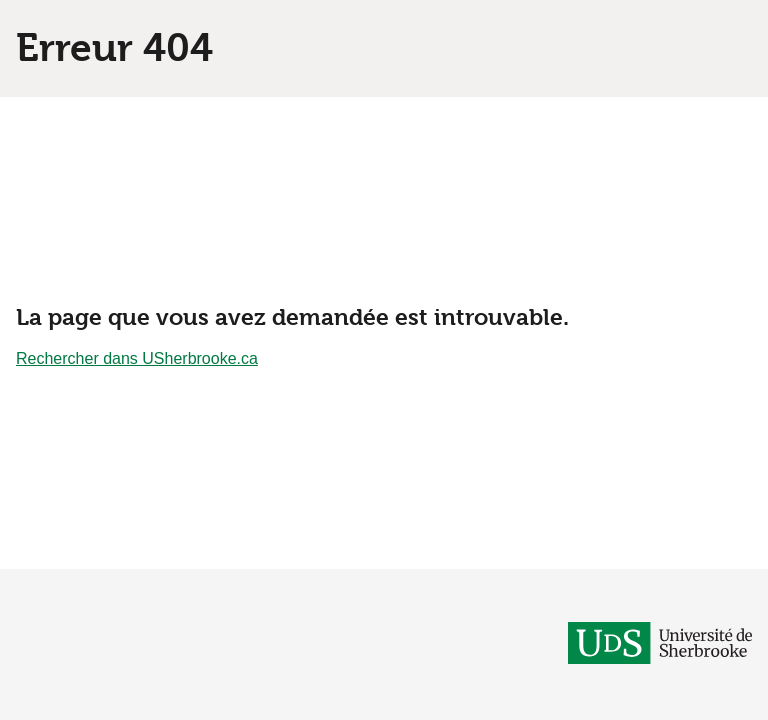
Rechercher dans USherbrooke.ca (137, 358)
